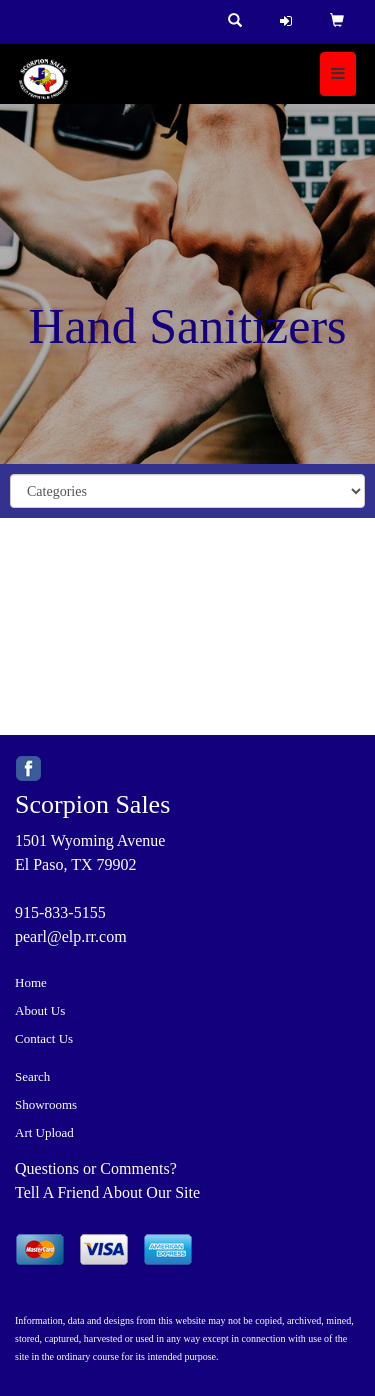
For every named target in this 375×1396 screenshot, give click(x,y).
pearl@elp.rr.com (71, 936)
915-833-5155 (60, 912)
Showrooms (46, 1104)
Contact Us (44, 1038)
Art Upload (44, 1132)
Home (31, 982)
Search (32, 1076)
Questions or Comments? (96, 1168)
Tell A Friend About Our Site (107, 1192)
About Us (40, 1010)
